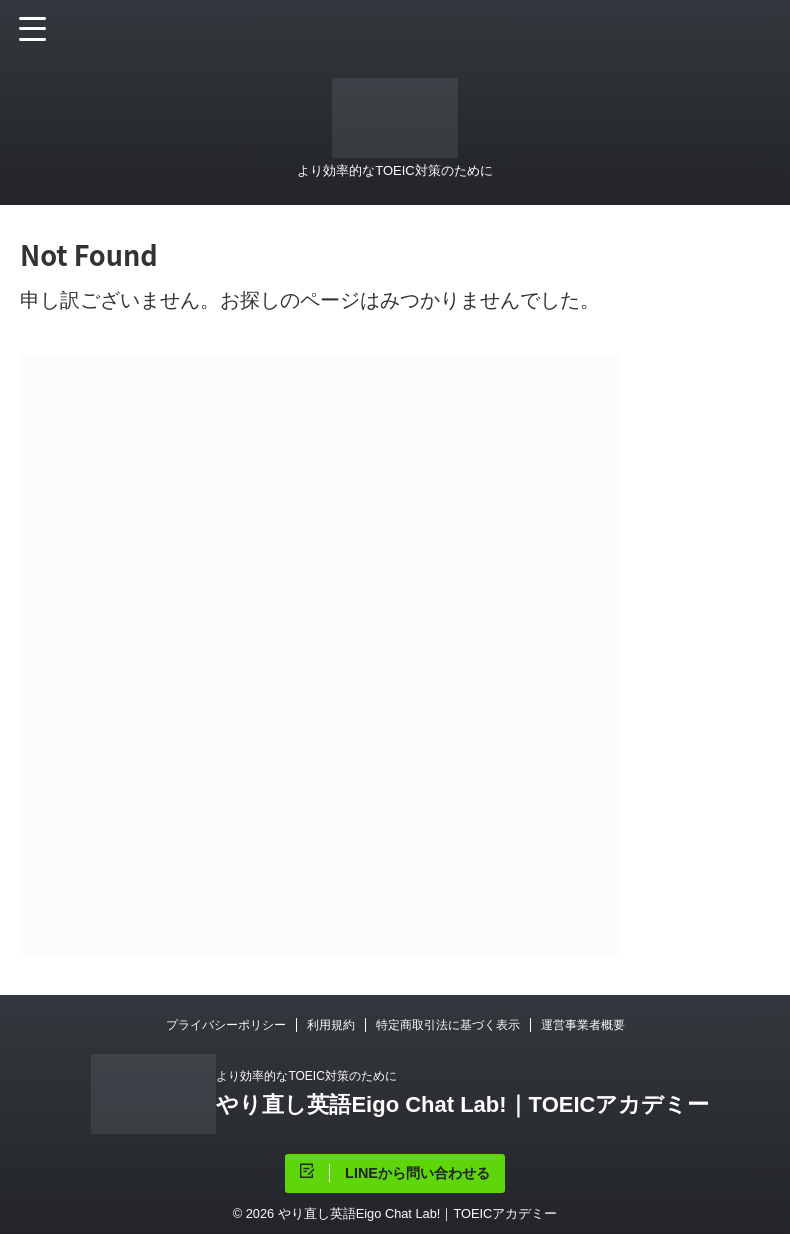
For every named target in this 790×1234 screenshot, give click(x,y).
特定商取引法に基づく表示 (448, 1025)
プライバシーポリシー (226, 1025)
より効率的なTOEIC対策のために (306, 1076)
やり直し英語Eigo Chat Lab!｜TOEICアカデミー (462, 1104)
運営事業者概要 (583, 1025)
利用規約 (331, 1025)
